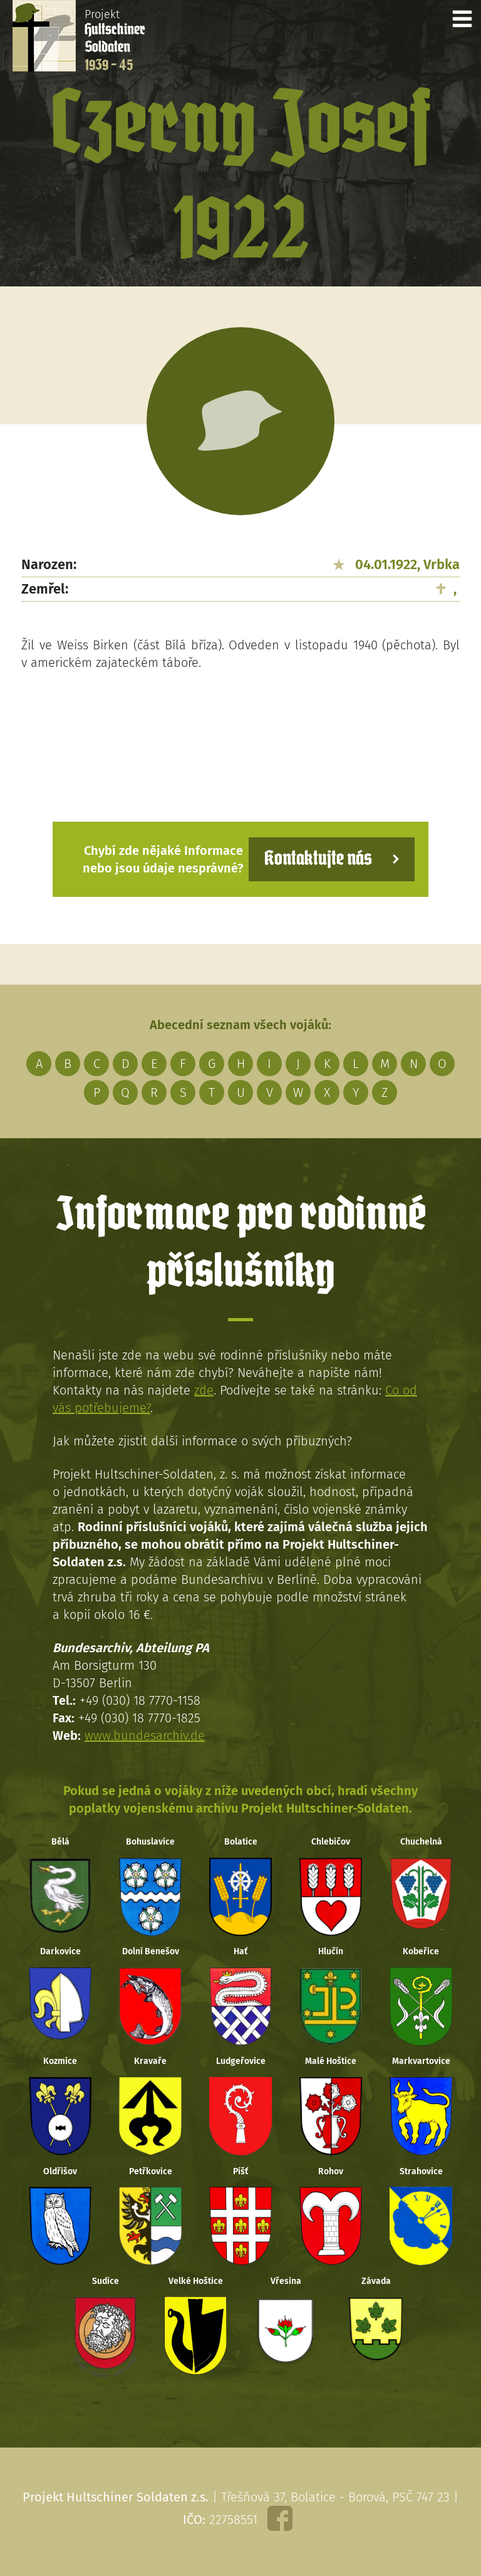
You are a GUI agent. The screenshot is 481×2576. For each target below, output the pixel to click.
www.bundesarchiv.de (145, 1735)
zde (204, 1390)
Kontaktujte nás (318, 859)
